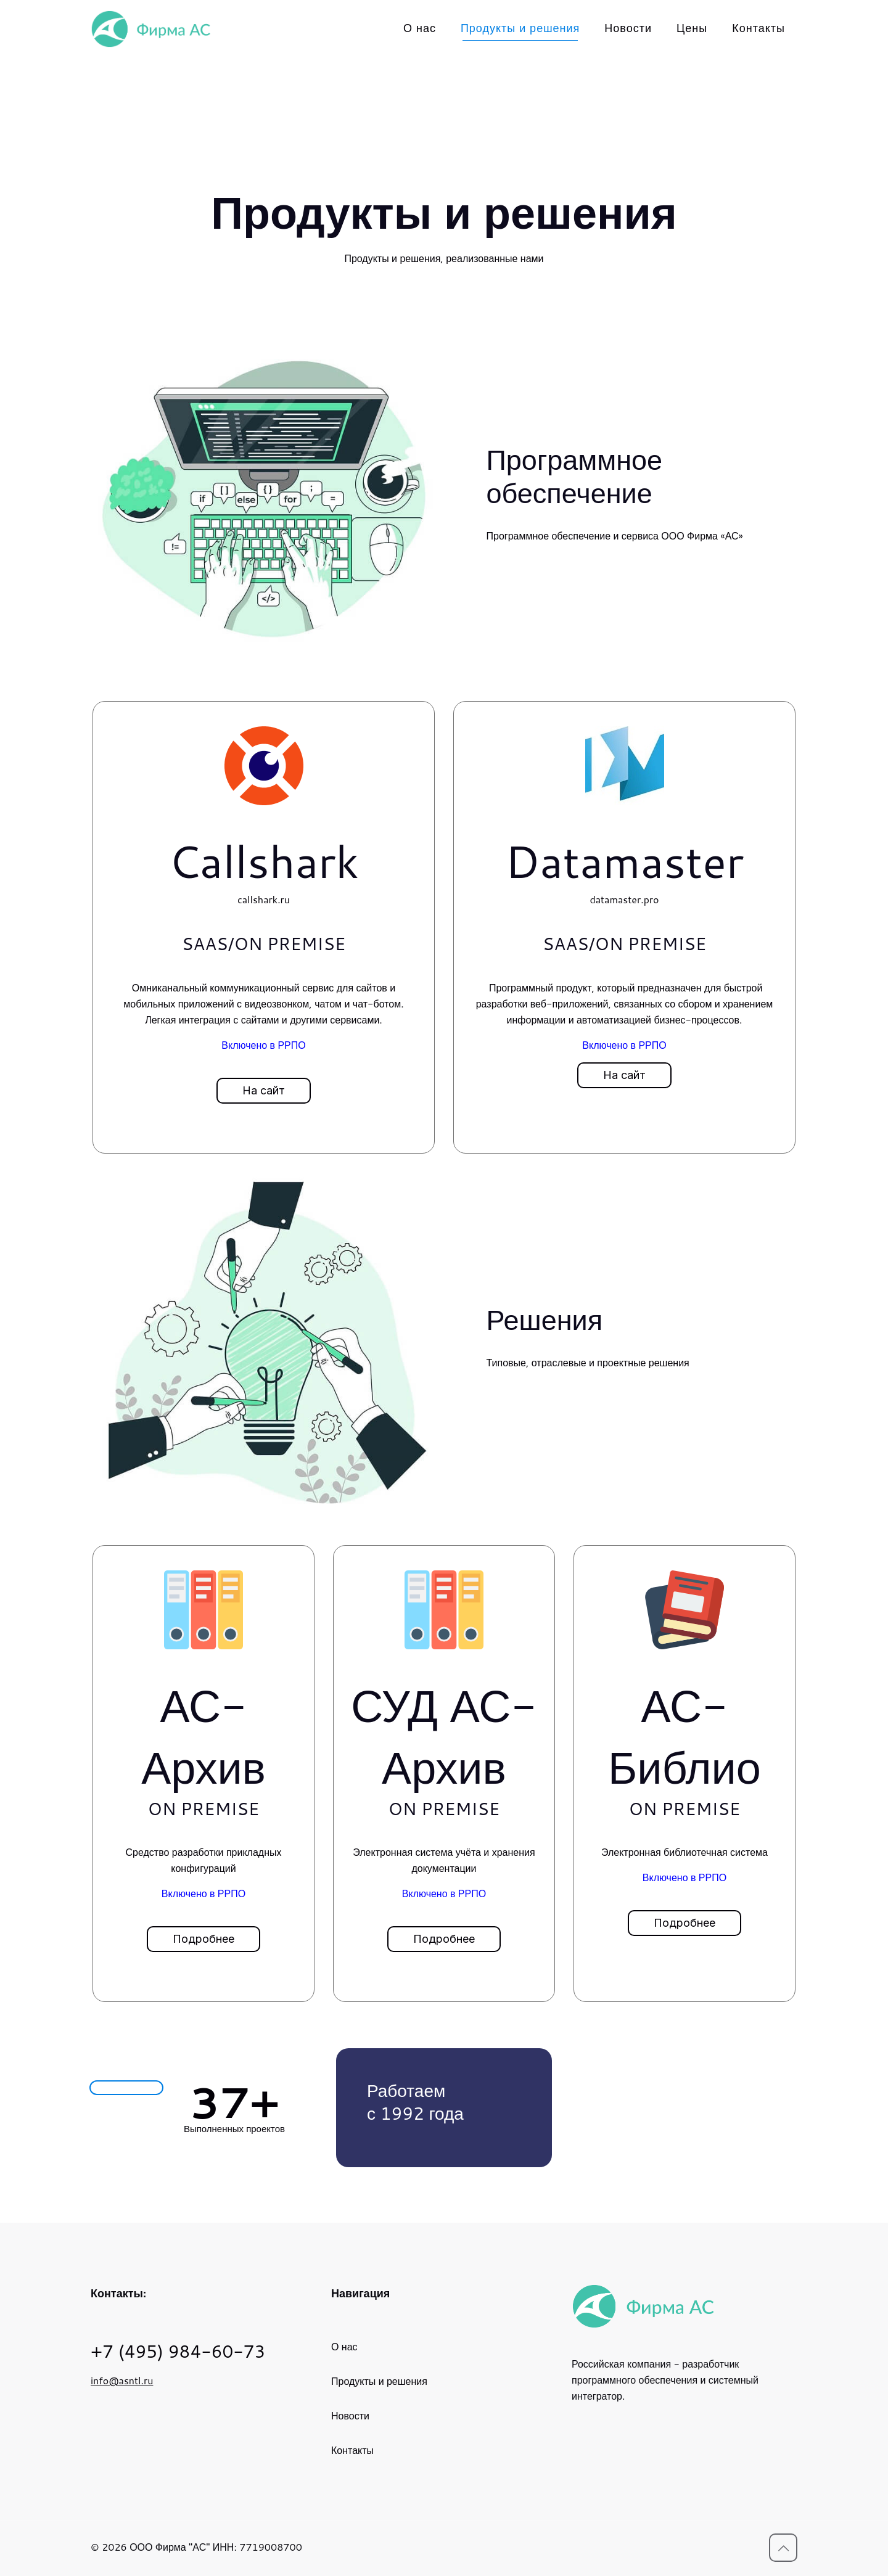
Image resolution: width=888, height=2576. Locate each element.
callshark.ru (263, 899)
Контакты (352, 2450)
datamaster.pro (624, 899)
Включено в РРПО (263, 1045)
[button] (263, 1091)
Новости (350, 2415)
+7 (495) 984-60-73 (178, 2351)
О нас (344, 2346)
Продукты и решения (379, 2381)
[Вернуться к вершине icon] (783, 2547)
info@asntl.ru (122, 2380)
